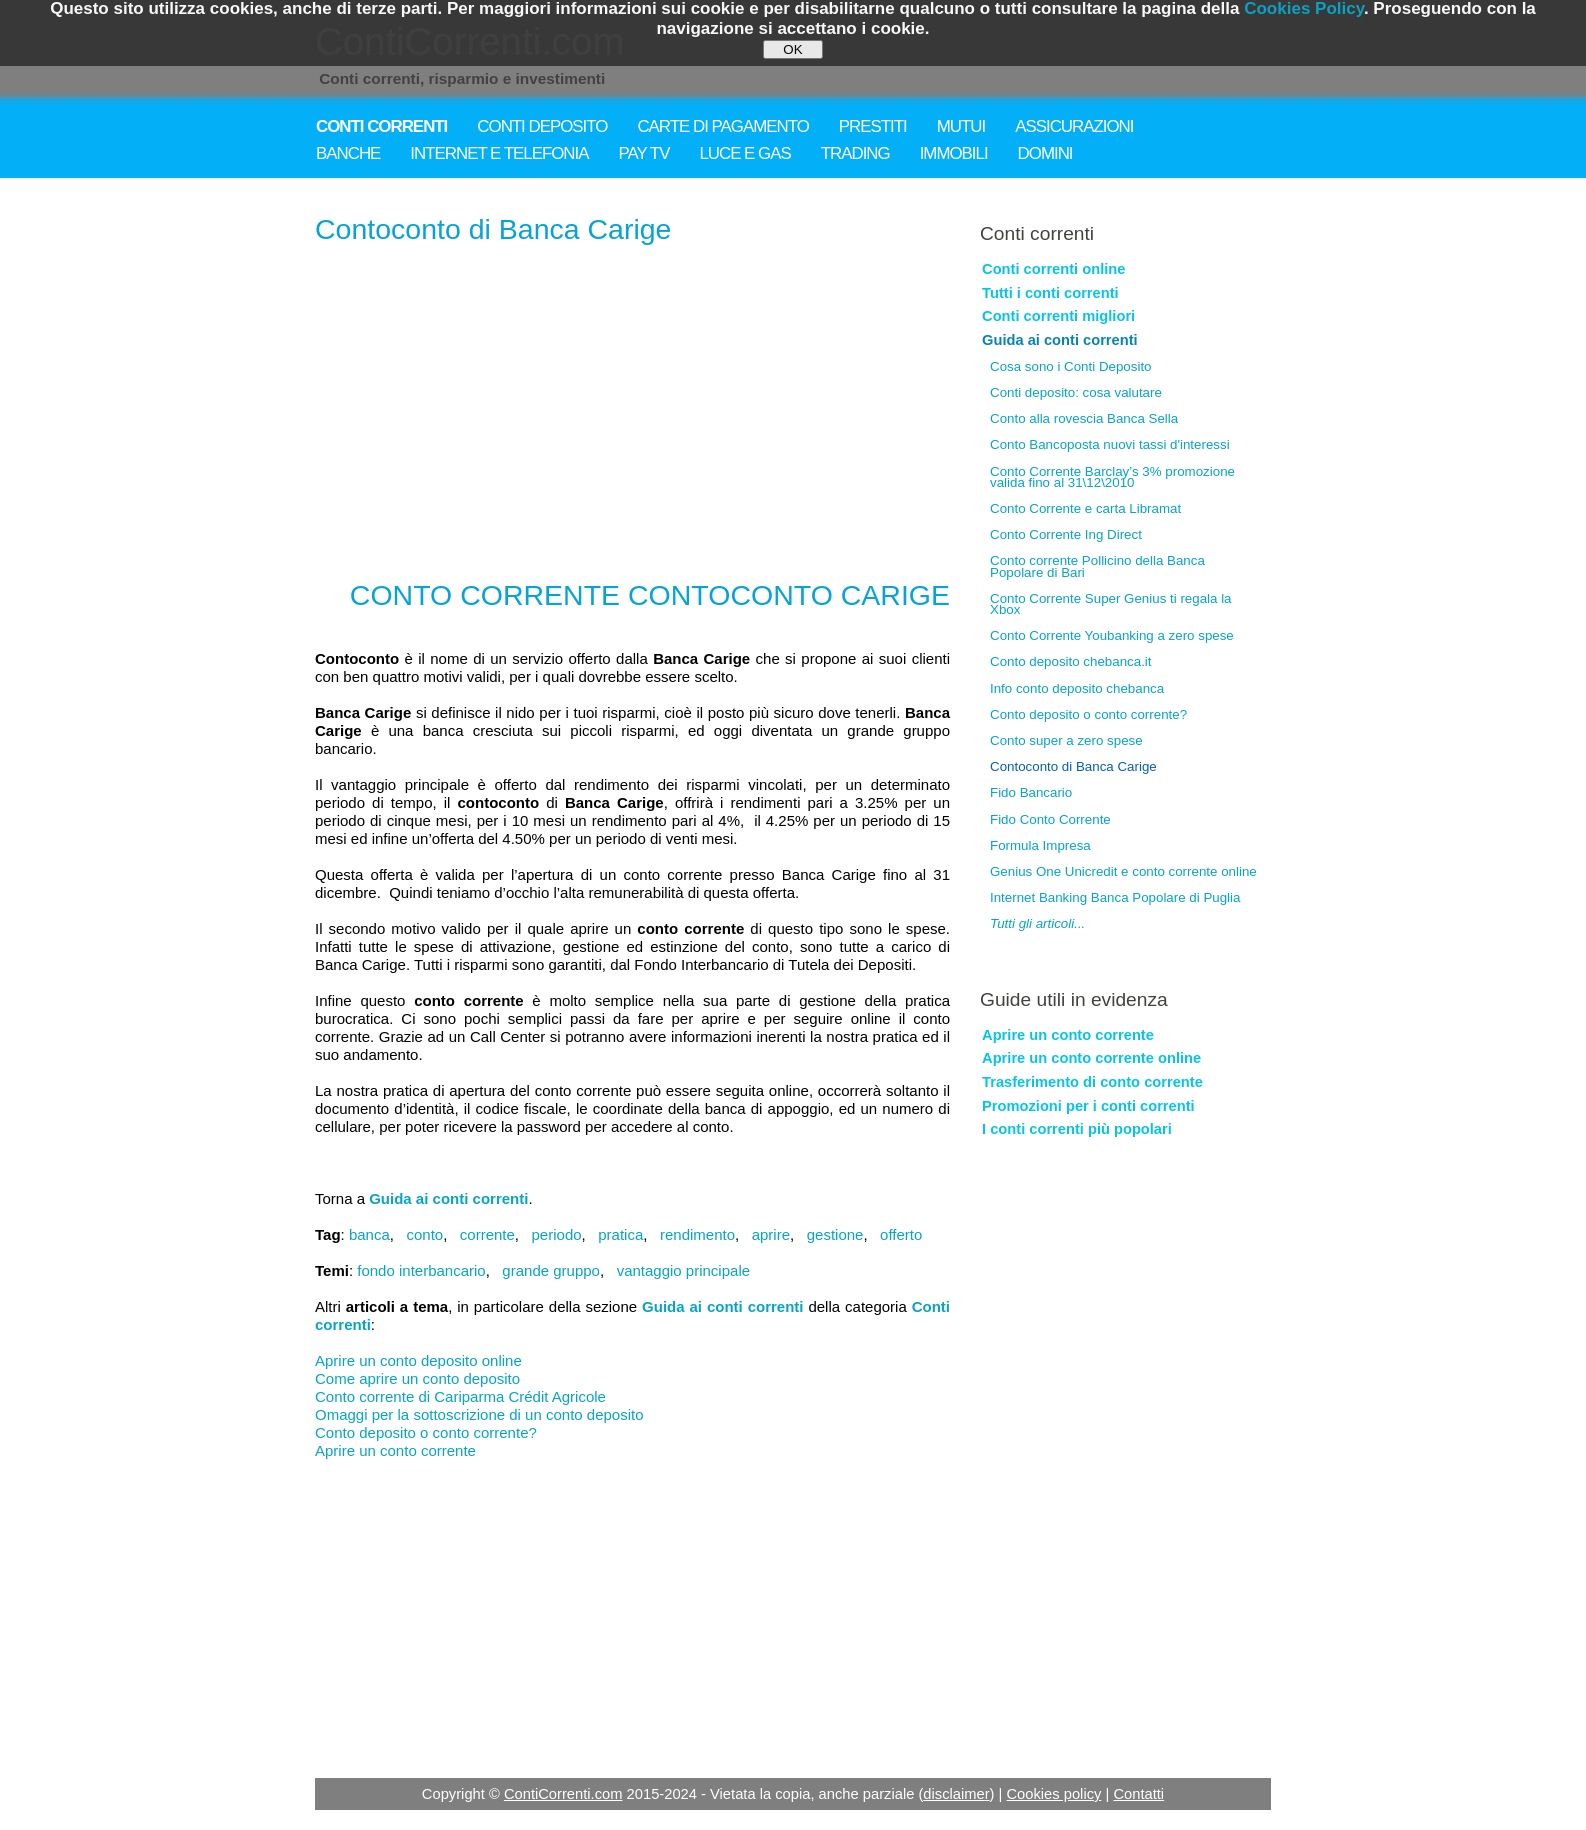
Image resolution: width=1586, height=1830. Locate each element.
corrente (487, 1234)
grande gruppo (551, 1270)
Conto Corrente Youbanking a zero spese (1112, 635)
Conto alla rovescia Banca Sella (1084, 418)
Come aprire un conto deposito (417, 1378)
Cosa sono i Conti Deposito (1071, 366)
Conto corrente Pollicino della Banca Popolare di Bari (1097, 566)
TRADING (855, 153)
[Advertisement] (632, 406)
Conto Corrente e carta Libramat (1085, 508)
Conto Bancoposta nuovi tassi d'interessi (1110, 444)
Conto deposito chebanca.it (1071, 661)
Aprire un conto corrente (395, 1450)
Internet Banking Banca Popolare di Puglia (1115, 897)
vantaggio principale (683, 1270)
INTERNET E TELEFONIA (499, 153)
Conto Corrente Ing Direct (1066, 534)
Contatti (1138, 1794)
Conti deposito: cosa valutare (1076, 392)
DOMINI (1045, 153)
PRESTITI (873, 126)
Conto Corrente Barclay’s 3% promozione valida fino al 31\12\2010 (1112, 477)
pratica (620, 1234)
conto (424, 1234)
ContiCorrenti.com (563, 1794)
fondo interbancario (421, 1270)
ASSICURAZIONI (1074, 126)
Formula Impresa (1040, 845)
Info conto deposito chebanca (1077, 688)
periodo (557, 1234)
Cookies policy (1053, 1794)
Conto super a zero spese (1066, 740)
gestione (835, 1234)
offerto (901, 1234)
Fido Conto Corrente (1050, 819)
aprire (771, 1234)
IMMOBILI (954, 153)
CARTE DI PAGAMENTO (722, 126)
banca (369, 1234)
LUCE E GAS (744, 153)
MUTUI (961, 126)
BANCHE (348, 153)
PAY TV (644, 153)
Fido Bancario (1031, 792)
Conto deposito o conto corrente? (426, 1432)
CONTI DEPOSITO (542, 126)
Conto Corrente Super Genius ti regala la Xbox (1111, 604)
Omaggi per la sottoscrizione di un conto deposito (479, 1414)
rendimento (697, 1234)
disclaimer (956, 1794)
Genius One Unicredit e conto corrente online (1123, 871)
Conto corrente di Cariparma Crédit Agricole (460, 1396)
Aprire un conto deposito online (418, 1360)
